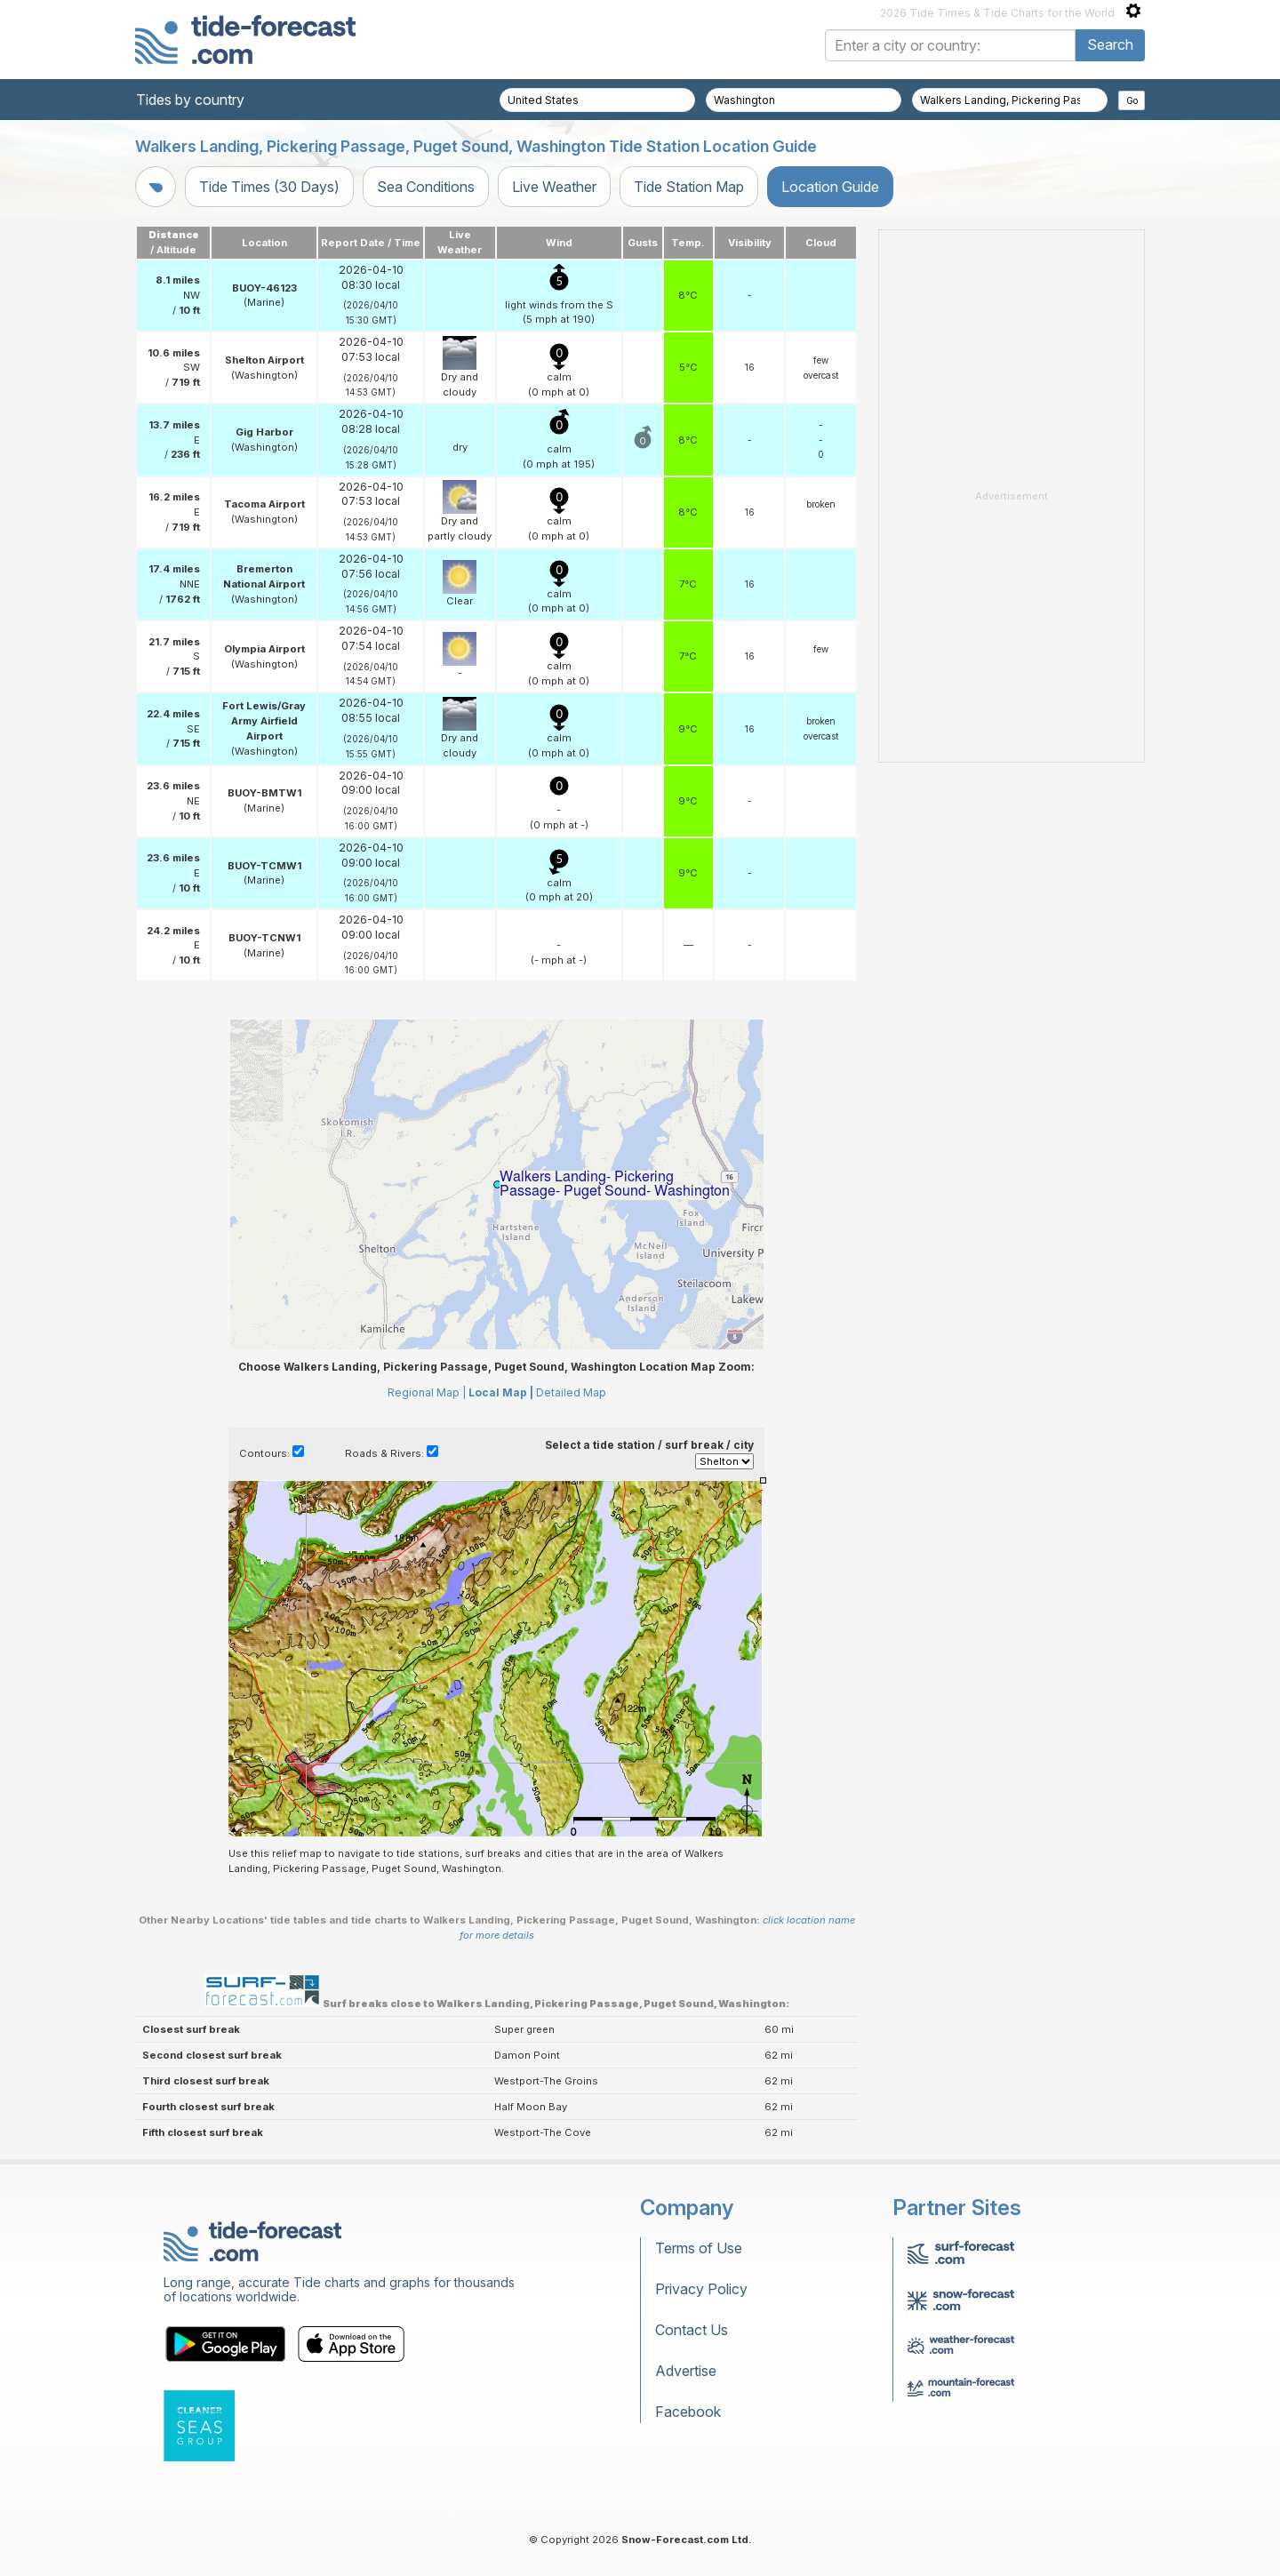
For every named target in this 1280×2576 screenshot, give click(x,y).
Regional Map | (427, 1392)
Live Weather (554, 187)
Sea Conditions (426, 187)
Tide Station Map (689, 187)
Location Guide (830, 187)
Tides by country (190, 99)
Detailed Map (571, 1392)
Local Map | (500, 1392)
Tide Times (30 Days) (269, 187)
